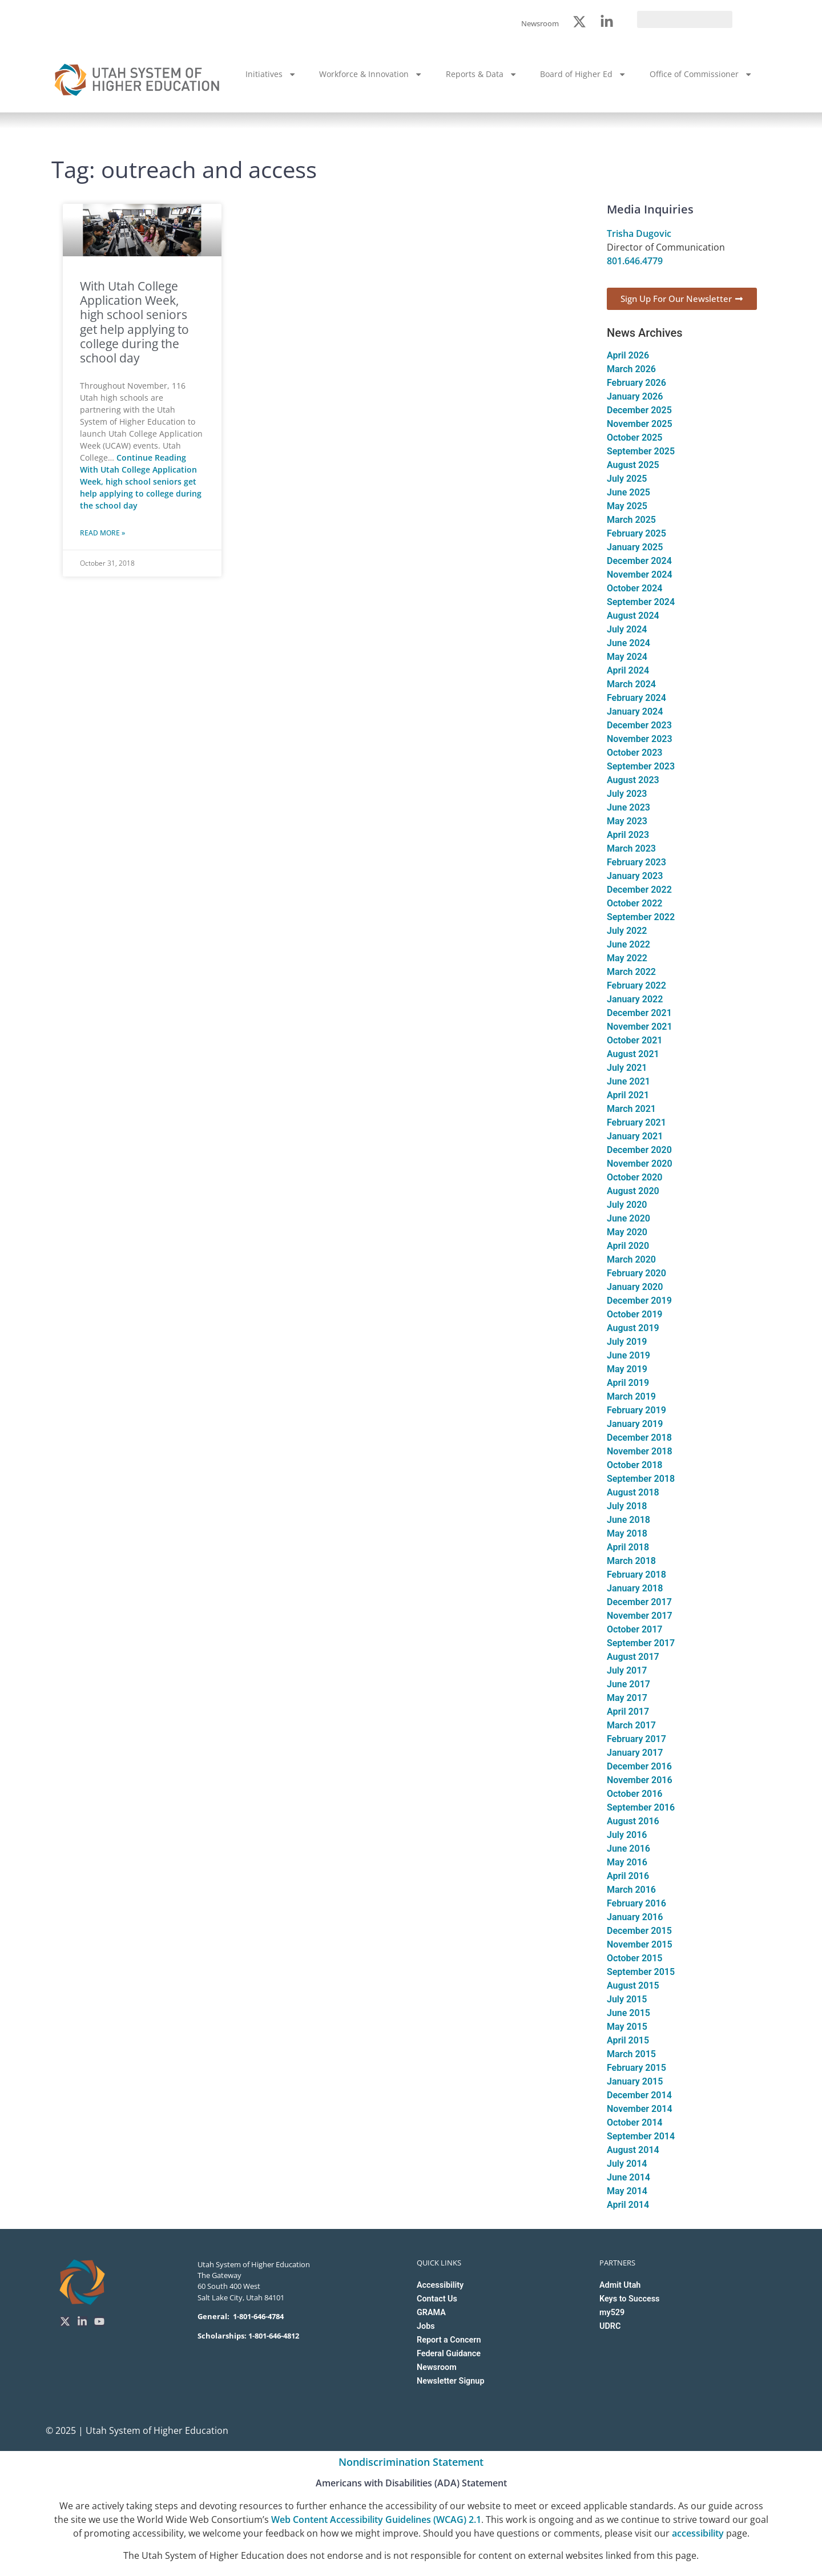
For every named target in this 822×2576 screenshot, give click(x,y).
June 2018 (628, 1519)
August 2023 (633, 780)
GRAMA (431, 2312)
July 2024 (627, 629)
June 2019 (628, 1355)
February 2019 (636, 1410)
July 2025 (627, 478)
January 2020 (635, 1286)
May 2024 (627, 656)
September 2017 (641, 1643)
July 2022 (627, 930)
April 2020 (628, 1245)
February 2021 (636, 1122)
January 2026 (635, 396)
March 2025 (631, 519)
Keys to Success (629, 2299)
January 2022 (635, 999)
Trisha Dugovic (639, 233)
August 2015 (633, 1985)
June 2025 (628, 492)
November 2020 (639, 1163)
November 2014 (639, 2108)
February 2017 (636, 1739)
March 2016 (631, 1889)
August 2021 (633, 1054)
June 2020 (628, 1218)
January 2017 (635, 1752)
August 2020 (633, 1191)
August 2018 (633, 1492)
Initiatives (270, 74)
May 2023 (627, 821)
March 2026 (631, 369)
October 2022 (635, 903)
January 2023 (635, 875)
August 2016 (633, 1821)
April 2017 (628, 1711)
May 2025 (627, 506)
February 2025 (636, 533)
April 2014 (628, 2204)
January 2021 (635, 1136)
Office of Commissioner (701, 74)
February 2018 (636, 1574)
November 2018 (639, 1451)
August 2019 (633, 1328)
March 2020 (631, 1259)
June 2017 (628, 1684)
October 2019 (635, 1314)
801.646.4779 (635, 261)
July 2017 (627, 1670)
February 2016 (636, 1903)
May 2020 (627, 1232)
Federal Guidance (449, 2354)
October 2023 (635, 752)
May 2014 (627, 2191)
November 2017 (639, 1615)
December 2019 (639, 1300)
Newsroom (437, 2367)
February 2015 (636, 2067)
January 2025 (635, 547)
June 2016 (628, 1848)
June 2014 (628, 2177)
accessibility (698, 2533)
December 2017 (639, 1602)
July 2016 (627, 1834)
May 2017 (627, 1697)
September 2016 (641, 1807)
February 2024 (636, 697)
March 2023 (631, 848)
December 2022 (639, 889)
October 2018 (635, 1465)
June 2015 (628, 2012)
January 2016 (635, 1917)
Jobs (426, 2326)
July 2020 (627, 1204)
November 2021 (639, 1026)
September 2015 (641, 1971)
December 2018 (639, 1437)
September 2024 (641, 601)
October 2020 (635, 1177)
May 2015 (627, 2026)
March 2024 (631, 684)
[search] (684, 19)
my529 (611, 2312)
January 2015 (635, 2081)
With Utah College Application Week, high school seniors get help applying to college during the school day (134, 322)
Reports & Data (481, 74)
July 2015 (627, 1999)
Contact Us (437, 2299)
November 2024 (639, 574)
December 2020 (639, 1149)
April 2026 (628, 355)
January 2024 (635, 711)
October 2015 (635, 1958)
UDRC (609, 2326)
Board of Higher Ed (583, 74)
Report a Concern (449, 2340)
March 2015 (631, 2054)
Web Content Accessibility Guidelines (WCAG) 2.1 (376, 2519)
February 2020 (636, 1273)
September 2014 (641, 2136)
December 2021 (639, 1012)
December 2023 (639, 725)
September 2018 (641, 1478)
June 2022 (628, 944)
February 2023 (636, 862)
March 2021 (631, 1108)
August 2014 (633, 2149)
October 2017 (635, 1629)
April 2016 (628, 1875)
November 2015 (639, 1944)
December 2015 (639, 1930)
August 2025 (633, 464)
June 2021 (628, 1081)
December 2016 (639, 1766)
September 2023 (641, 766)
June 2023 (628, 807)
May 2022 (627, 958)
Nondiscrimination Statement (411, 2462)
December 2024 (639, 560)
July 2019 (627, 1341)
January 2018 (635, 1588)
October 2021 (635, 1040)
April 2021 (628, 1095)
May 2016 (627, 1862)
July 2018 (627, 1506)
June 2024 (628, 643)
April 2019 (628, 1382)
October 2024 (635, 588)
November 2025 (639, 423)
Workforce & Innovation (370, 74)
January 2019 (635, 1423)
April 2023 (628, 834)
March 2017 (631, 1725)
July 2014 (627, 2163)
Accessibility (440, 2285)
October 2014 (635, 2122)
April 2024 (628, 670)
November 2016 (639, 1780)
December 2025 (639, 410)
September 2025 (641, 451)
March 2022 (631, 971)
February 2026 (636, 382)
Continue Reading (141, 481)
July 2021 (627, 1067)
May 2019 (627, 1369)
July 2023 (627, 793)
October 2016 (635, 1793)
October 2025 (635, 437)
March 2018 (631, 1560)
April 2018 (628, 1547)
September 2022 (641, 917)
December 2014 (639, 2095)
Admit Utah (619, 2285)
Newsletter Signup (450, 2381)
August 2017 (633, 1656)
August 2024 (633, 615)
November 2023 (639, 738)
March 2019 (631, 1396)
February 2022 (636, 985)
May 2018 (627, 1533)
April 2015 (628, 2040)
